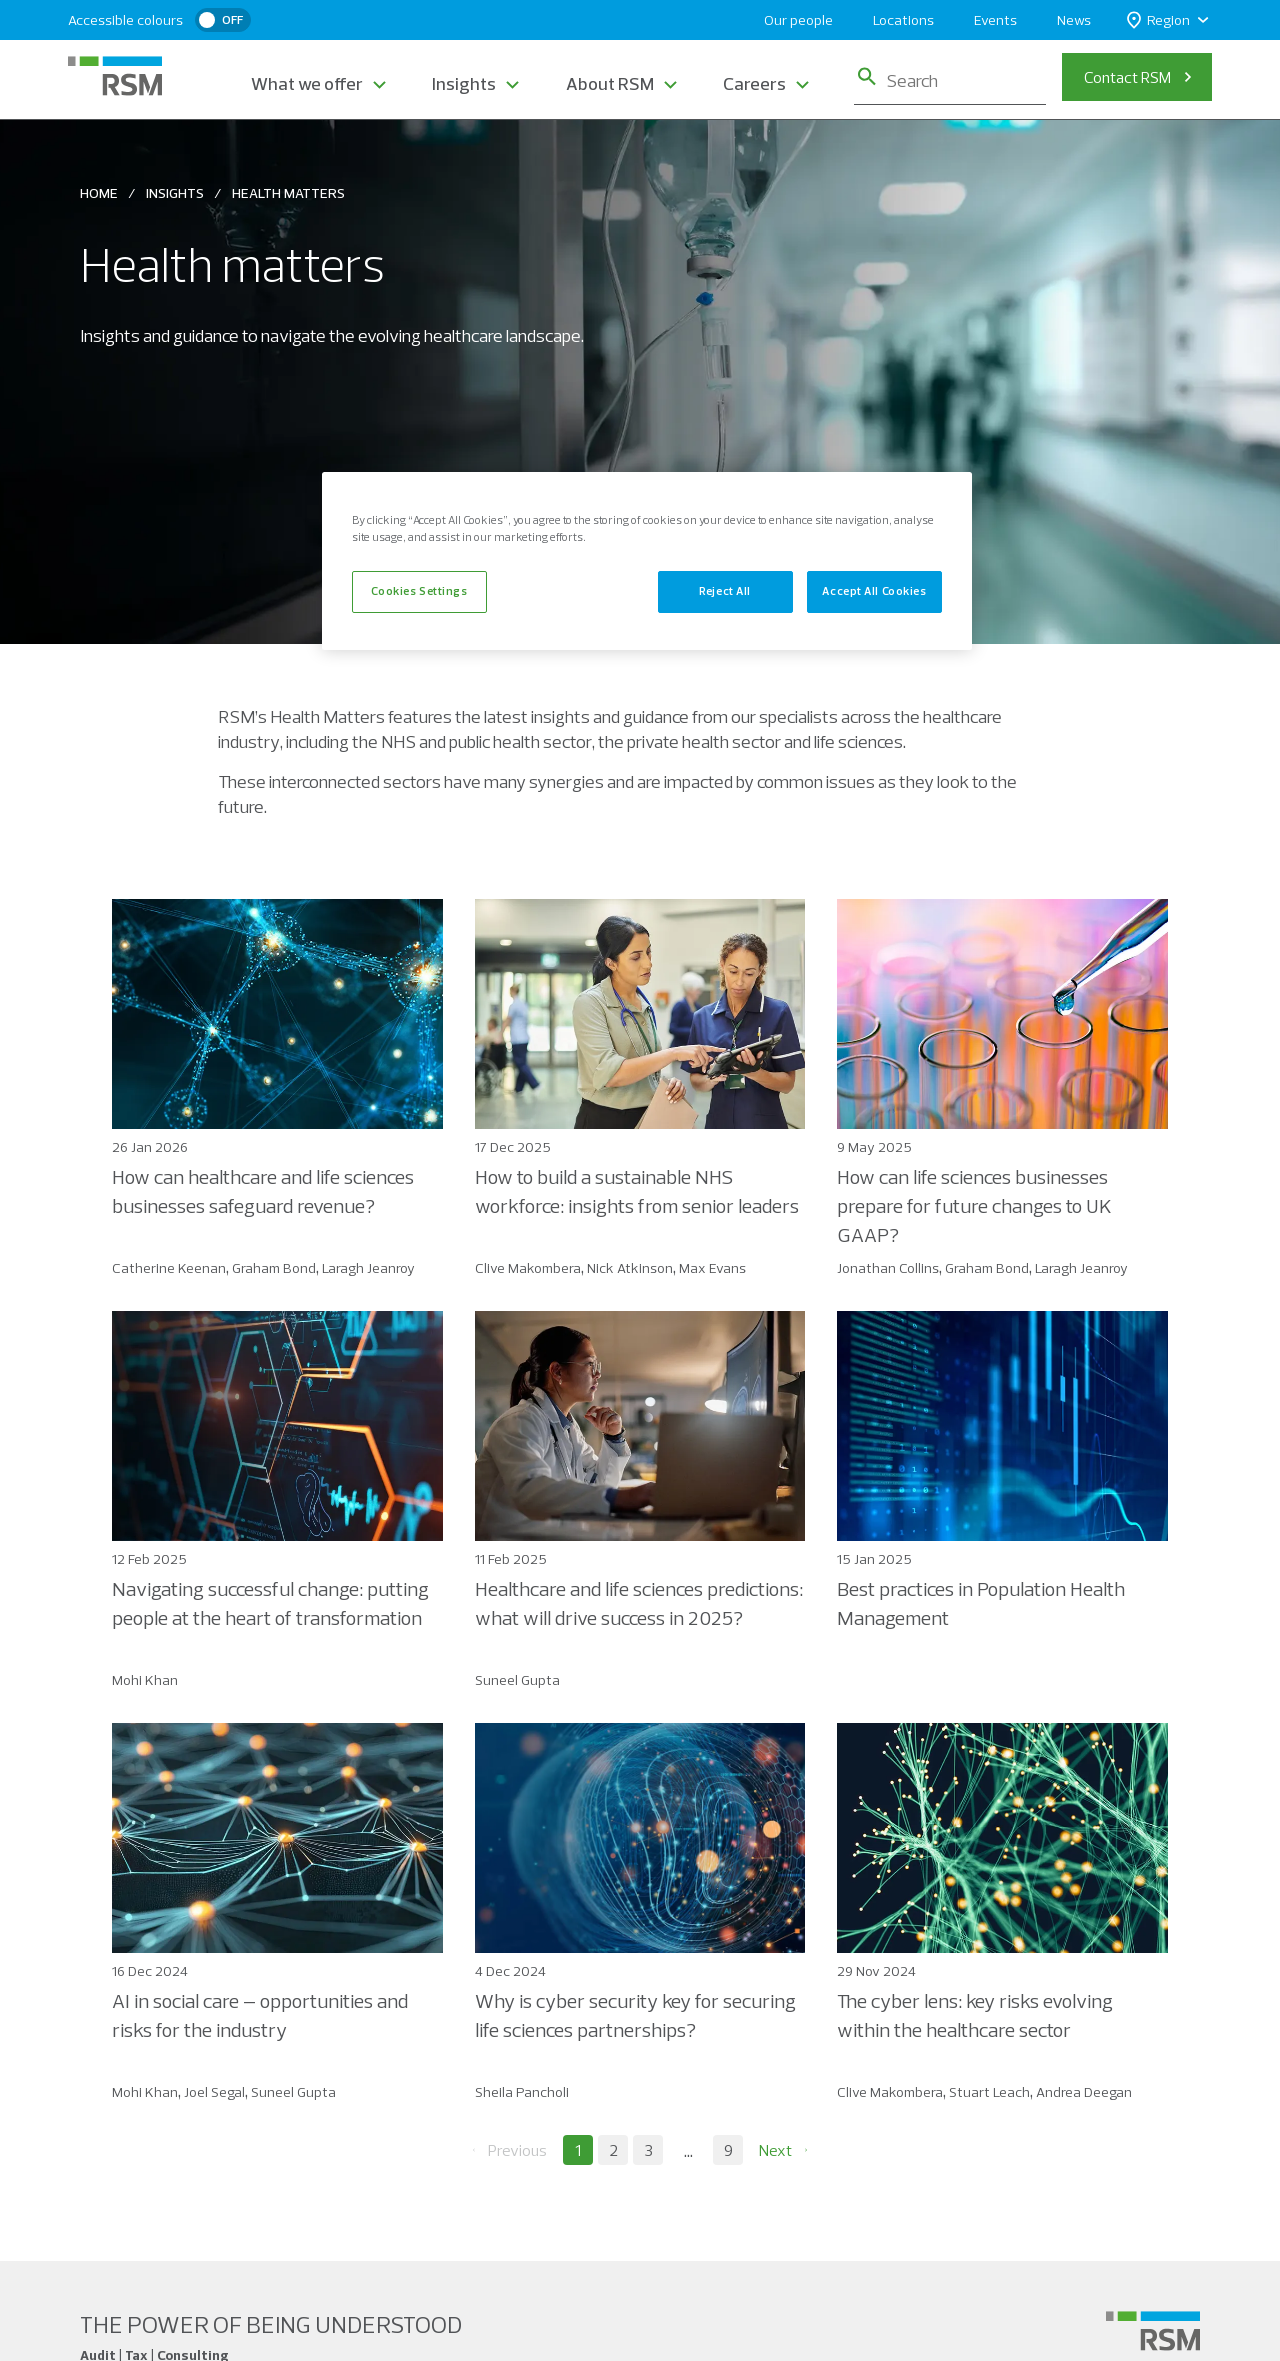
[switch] (223, 20)
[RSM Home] (115, 76)
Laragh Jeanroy (368, 1268)
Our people (798, 20)
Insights (464, 83)
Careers (754, 83)
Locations (903, 20)
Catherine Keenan (169, 1268)
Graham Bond (274, 1268)
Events (995, 20)
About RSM (610, 83)
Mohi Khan (145, 1680)
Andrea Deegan (1084, 2092)
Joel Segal (214, 2092)
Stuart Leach (989, 2092)
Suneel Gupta (517, 1680)
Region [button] (1158, 20)
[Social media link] (1153, 2331)
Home (99, 193)
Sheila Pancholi (522, 2092)
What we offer (307, 83)
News (1074, 20)
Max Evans (712, 1268)
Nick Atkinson (630, 1268)
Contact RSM (1127, 77)
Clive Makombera (528, 1268)
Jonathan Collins (888, 1268)
